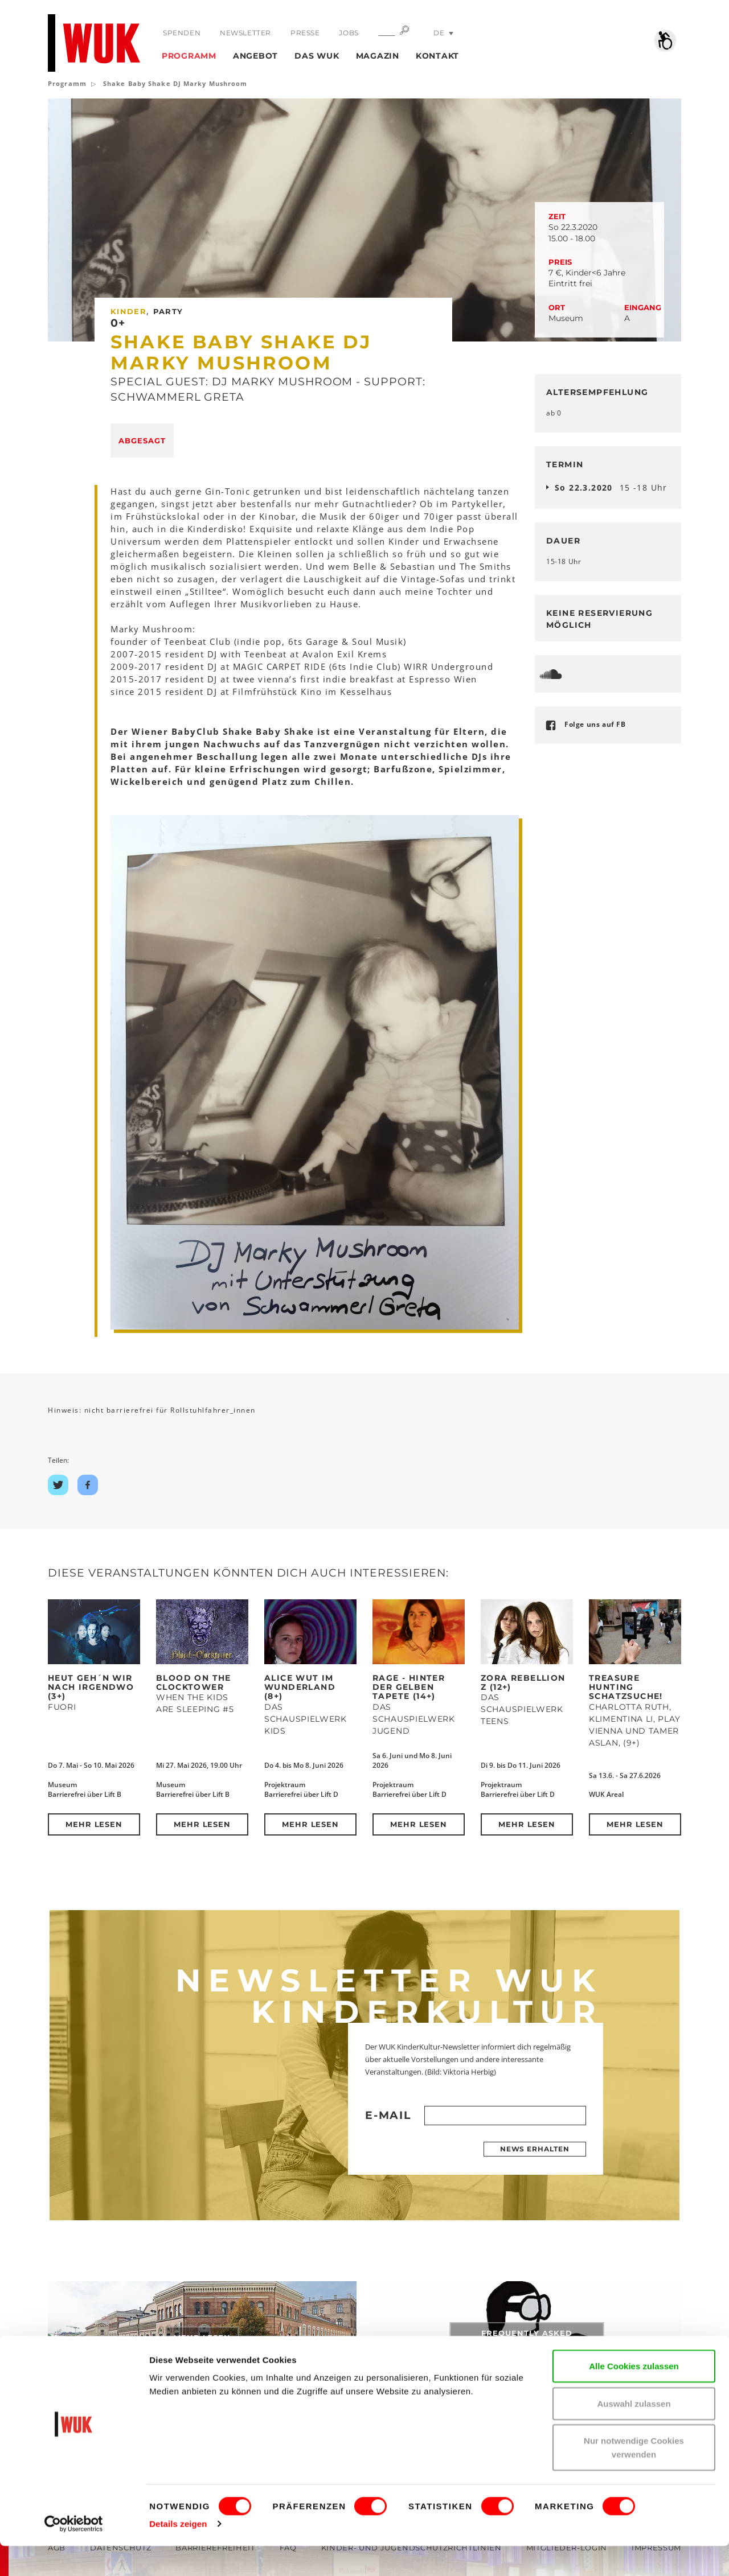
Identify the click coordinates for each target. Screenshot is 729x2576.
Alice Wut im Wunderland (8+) (299, 1687)
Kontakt (437, 56)
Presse (304, 32)
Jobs (347, 32)
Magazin (377, 56)
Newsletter (245, 32)
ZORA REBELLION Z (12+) (523, 1682)
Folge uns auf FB (595, 724)
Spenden (181, 32)
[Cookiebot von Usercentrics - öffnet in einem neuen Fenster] (74, 2553)
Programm (189, 56)
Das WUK (316, 56)
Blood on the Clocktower (193, 1682)
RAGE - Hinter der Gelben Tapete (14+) (408, 1687)
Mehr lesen (94, 1824)
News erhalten (535, 2149)
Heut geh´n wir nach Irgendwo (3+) (91, 1687)
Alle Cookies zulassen (634, 2396)
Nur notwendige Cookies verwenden (634, 2477)
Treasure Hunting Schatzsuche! (626, 1687)
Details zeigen (178, 2553)
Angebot (255, 56)
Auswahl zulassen (633, 2433)
